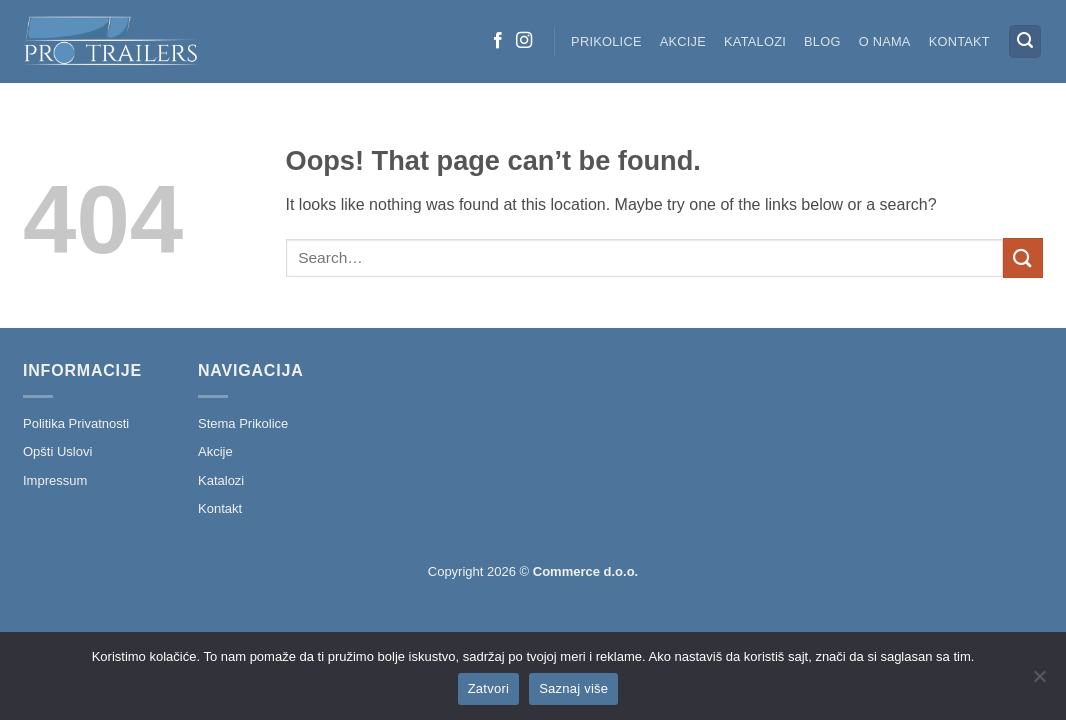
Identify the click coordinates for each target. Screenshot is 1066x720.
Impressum (55, 480)
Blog (822, 41)
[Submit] (1023, 257)
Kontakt (959, 41)
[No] (1039, 682)
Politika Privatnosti (76, 423)
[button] (1025, 41)
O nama (885, 41)
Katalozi (755, 41)
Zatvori (488, 688)
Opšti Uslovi (57, 451)
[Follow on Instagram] (524, 41)
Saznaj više (573, 688)
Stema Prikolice (243, 423)
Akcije (683, 41)
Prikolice (606, 41)
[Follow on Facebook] (498, 41)
